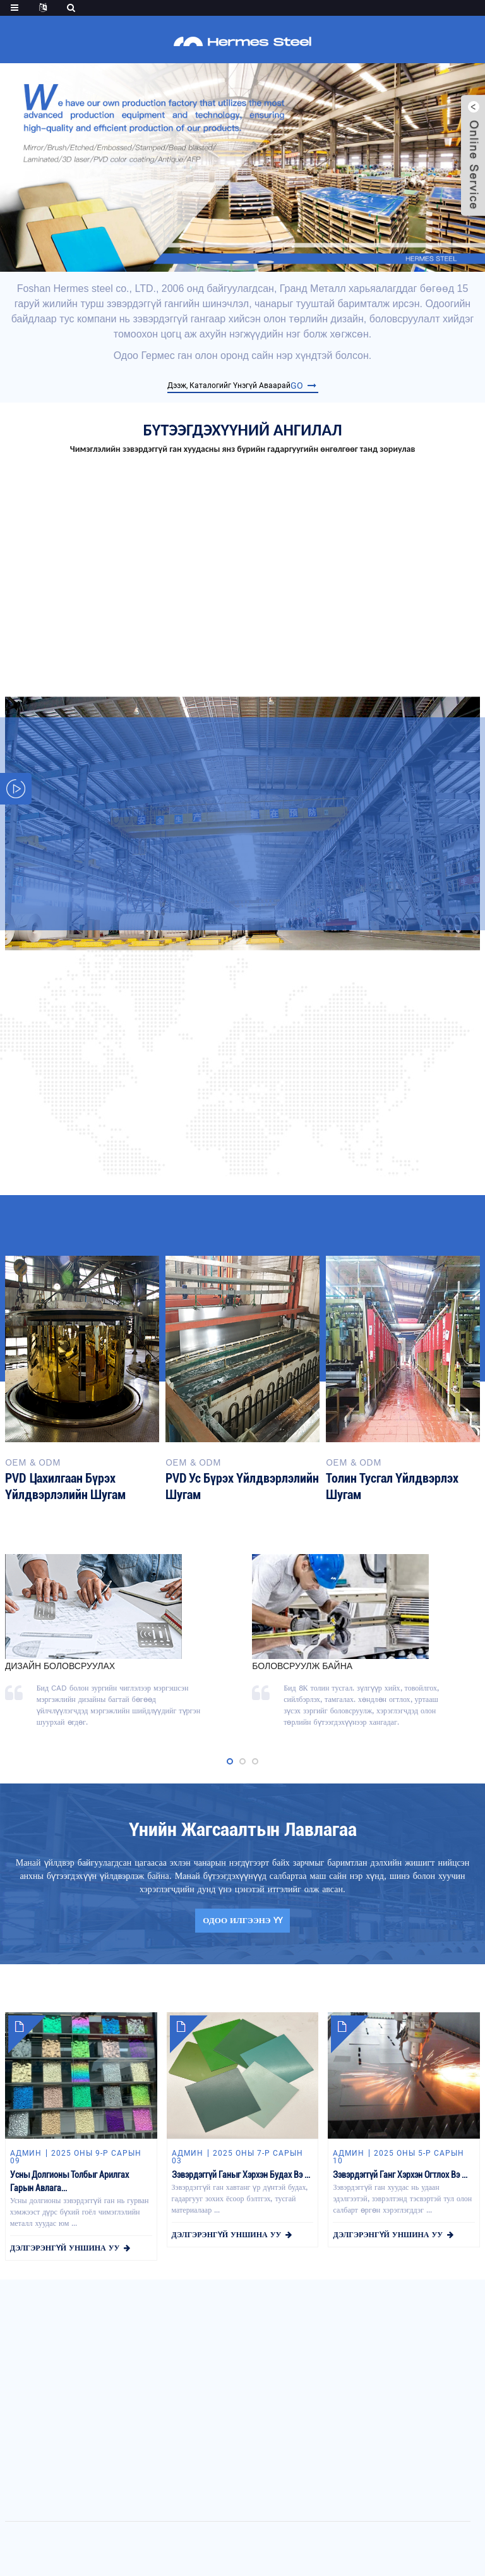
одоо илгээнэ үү (242, 1920)
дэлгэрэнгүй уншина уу (65, 2248)
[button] (216, 262)
